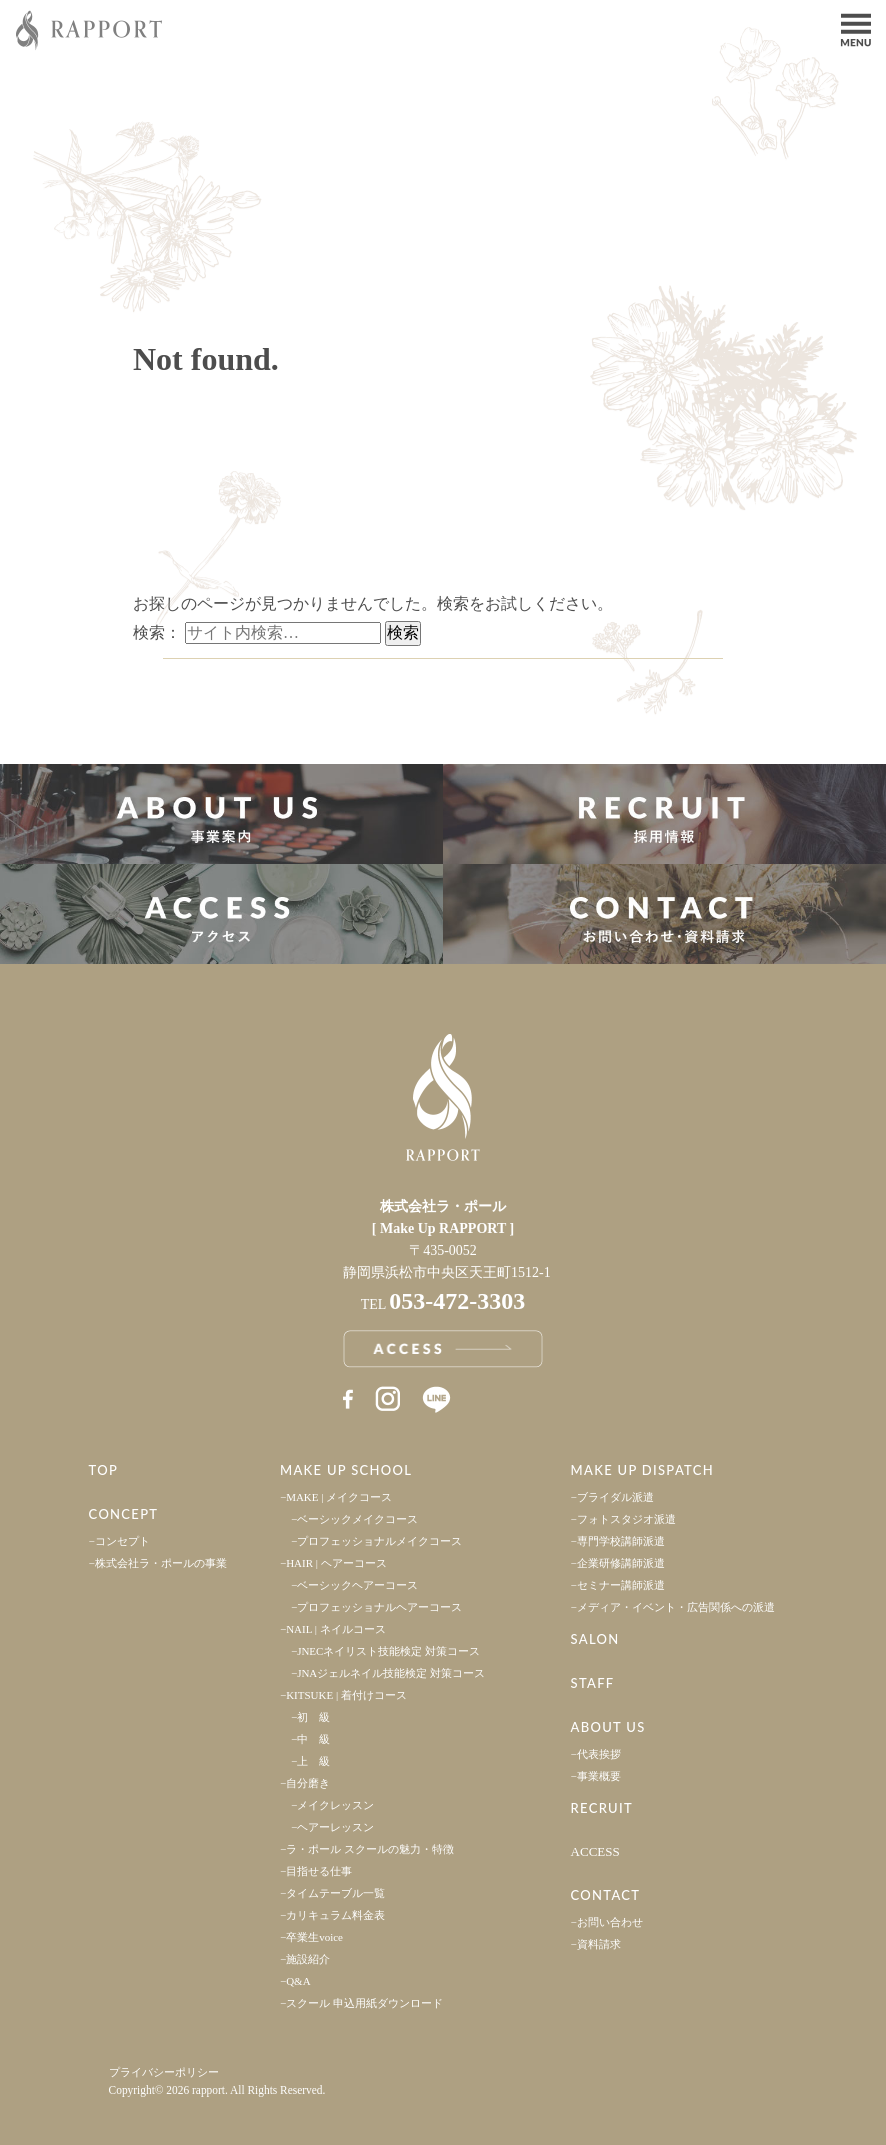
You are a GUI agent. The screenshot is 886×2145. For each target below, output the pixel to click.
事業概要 (599, 1776)
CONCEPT (124, 1514)
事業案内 (221, 814)
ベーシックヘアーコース (357, 1585)
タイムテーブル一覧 (335, 1893)
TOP (104, 1470)
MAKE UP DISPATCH (642, 1470)
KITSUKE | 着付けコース (346, 1695)
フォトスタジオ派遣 (626, 1519)
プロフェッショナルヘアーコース (379, 1607)
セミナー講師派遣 (621, 1585)
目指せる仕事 (319, 1871)
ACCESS (595, 1851)
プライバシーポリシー (164, 2072)
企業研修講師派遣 (621, 1563)
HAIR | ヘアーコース (336, 1563)
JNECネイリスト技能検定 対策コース (388, 1651)
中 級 (313, 1739)
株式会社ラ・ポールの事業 (161, 1563)
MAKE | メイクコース (339, 1497)
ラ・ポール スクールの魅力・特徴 (370, 1849)
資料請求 (599, 1944)
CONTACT (606, 1895)
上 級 (313, 1761)
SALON (595, 1639)
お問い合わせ (610, 1922)
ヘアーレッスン (335, 1827)
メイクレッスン (335, 1805)
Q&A (298, 1981)
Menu (856, 28)
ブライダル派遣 (615, 1497)
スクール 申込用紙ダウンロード (364, 2003)
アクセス (221, 914)
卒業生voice (314, 1937)
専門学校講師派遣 (621, 1541)
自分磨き (308, 1783)
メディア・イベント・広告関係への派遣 (676, 1607)
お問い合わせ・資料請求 (664, 914)
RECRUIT (602, 1808)
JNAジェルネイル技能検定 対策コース (391, 1673)
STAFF (593, 1683)
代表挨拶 (599, 1754)
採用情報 (664, 814)
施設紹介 (308, 1959)
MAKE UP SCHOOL (346, 1470)
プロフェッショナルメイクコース (379, 1541)
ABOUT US (608, 1727)
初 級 (313, 1717)
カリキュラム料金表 (335, 1915)
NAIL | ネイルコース (336, 1629)
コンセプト (122, 1541)
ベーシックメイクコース (357, 1519)
